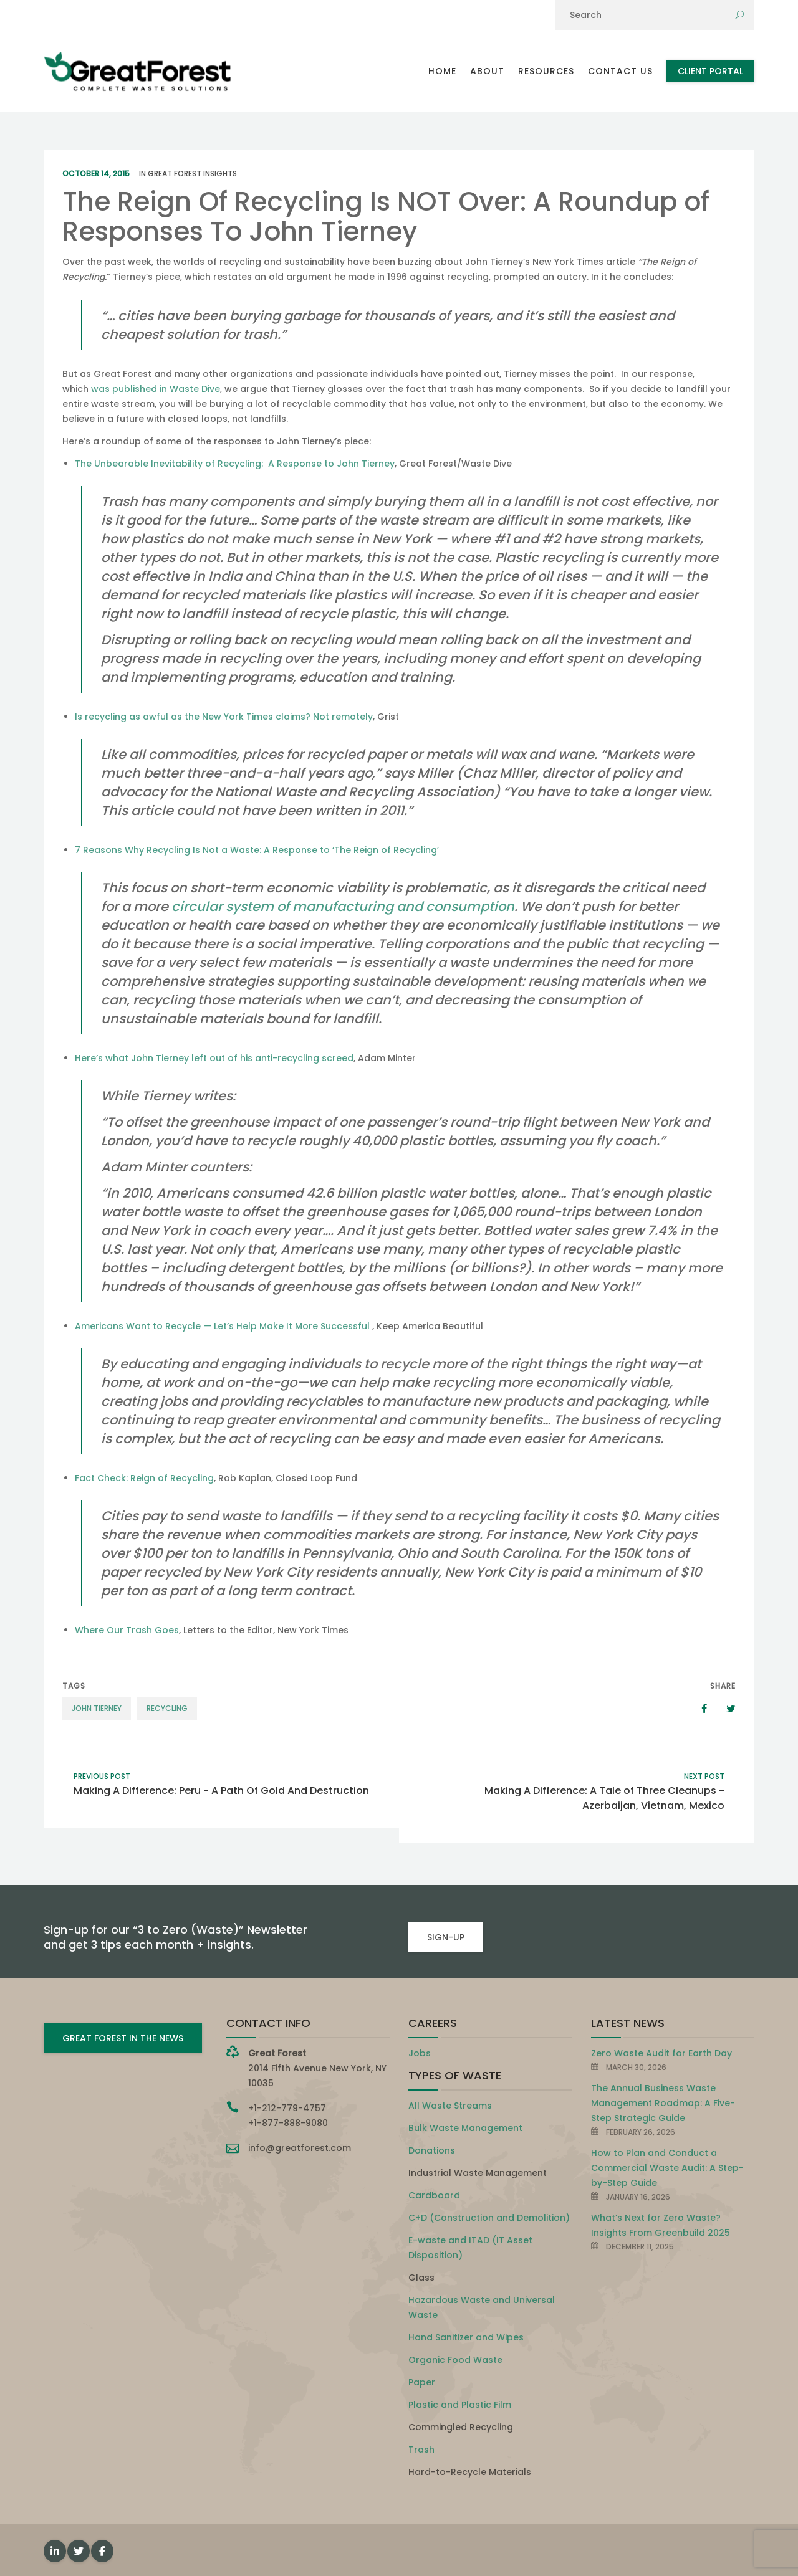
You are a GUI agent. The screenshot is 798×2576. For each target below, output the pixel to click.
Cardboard (434, 2195)
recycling (167, 1708)
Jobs (419, 2053)
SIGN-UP (445, 1937)
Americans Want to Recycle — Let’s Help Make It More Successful (223, 1326)
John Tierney (97, 1708)
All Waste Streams (450, 2105)
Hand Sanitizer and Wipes (466, 2337)
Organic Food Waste (455, 2360)
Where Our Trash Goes (127, 1630)
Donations (431, 2150)
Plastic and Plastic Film (459, 2404)
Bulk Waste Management (465, 2128)
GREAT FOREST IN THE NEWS (122, 2038)
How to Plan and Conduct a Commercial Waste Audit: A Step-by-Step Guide (667, 2168)
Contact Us (620, 71)
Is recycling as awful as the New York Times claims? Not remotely (224, 716)
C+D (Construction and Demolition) (489, 2217)
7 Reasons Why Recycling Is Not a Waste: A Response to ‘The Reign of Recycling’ (257, 850)
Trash (421, 2449)
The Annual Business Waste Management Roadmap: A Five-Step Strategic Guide (663, 2103)
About (487, 71)
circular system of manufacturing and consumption (342, 906)
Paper (421, 2382)
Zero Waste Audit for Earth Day (661, 2053)
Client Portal (710, 71)
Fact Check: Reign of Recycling (144, 1478)
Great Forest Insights (192, 173)
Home (442, 71)
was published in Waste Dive (155, 389)
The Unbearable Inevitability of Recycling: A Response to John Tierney (235, 463)
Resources (546, 71)
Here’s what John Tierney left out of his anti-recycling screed (214, 1058)
